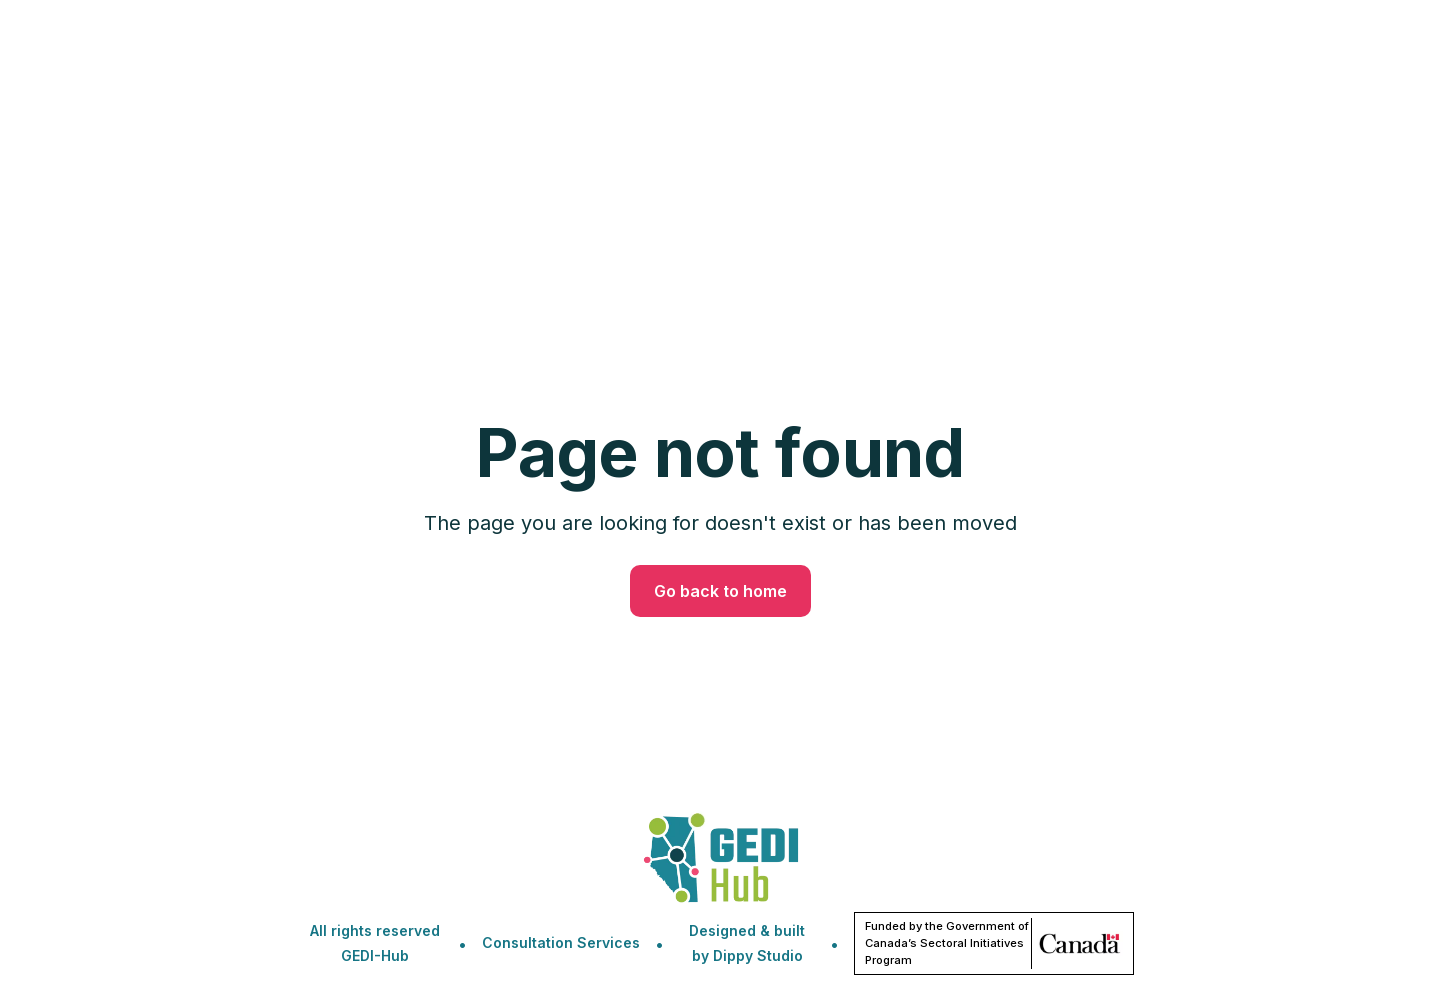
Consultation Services (561, 942)
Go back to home (720, 591)
